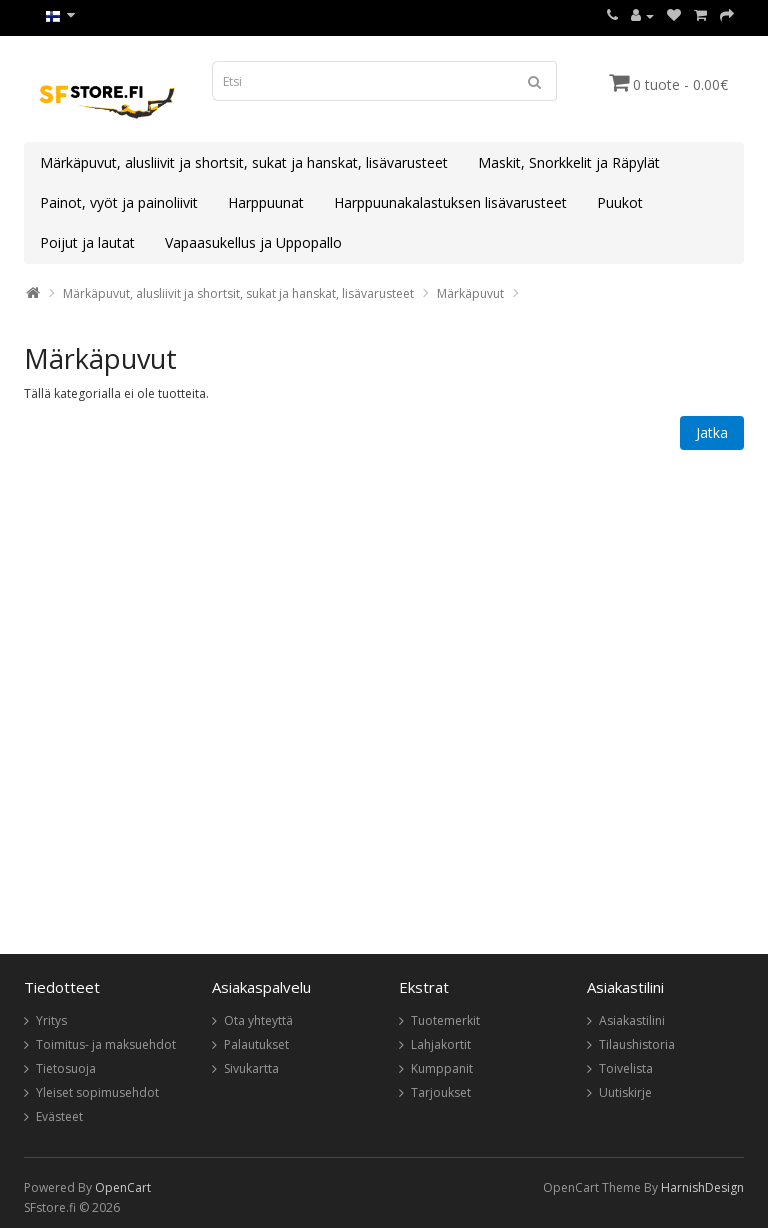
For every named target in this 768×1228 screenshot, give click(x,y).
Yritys (51, 1020)
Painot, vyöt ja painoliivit (119, 202)
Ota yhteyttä (258, 1020)
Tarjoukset (441, 1092)
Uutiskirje (625, 1092)
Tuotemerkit (445, 1020)
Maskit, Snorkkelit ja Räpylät (569, 162)
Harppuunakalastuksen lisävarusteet (450, 202)
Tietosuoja (66, 1068)
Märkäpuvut (470, 293)
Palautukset (256, 1044)
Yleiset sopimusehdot (97, 1092)
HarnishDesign (702, 1187)
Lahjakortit (441, 1044)
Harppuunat (266, 202)
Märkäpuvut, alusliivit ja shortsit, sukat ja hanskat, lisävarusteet (244, 162)
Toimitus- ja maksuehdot (106, 1044)
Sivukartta (251, 1068)
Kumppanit (442, 1068)
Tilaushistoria (637, 1044)
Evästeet (59, 1116)
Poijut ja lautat (87, 242)
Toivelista (626, 1068)
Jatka (712, 432)
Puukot (620, 202)
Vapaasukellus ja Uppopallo (253, 242)
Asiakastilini (632, 1020)
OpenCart (123, 1187)
